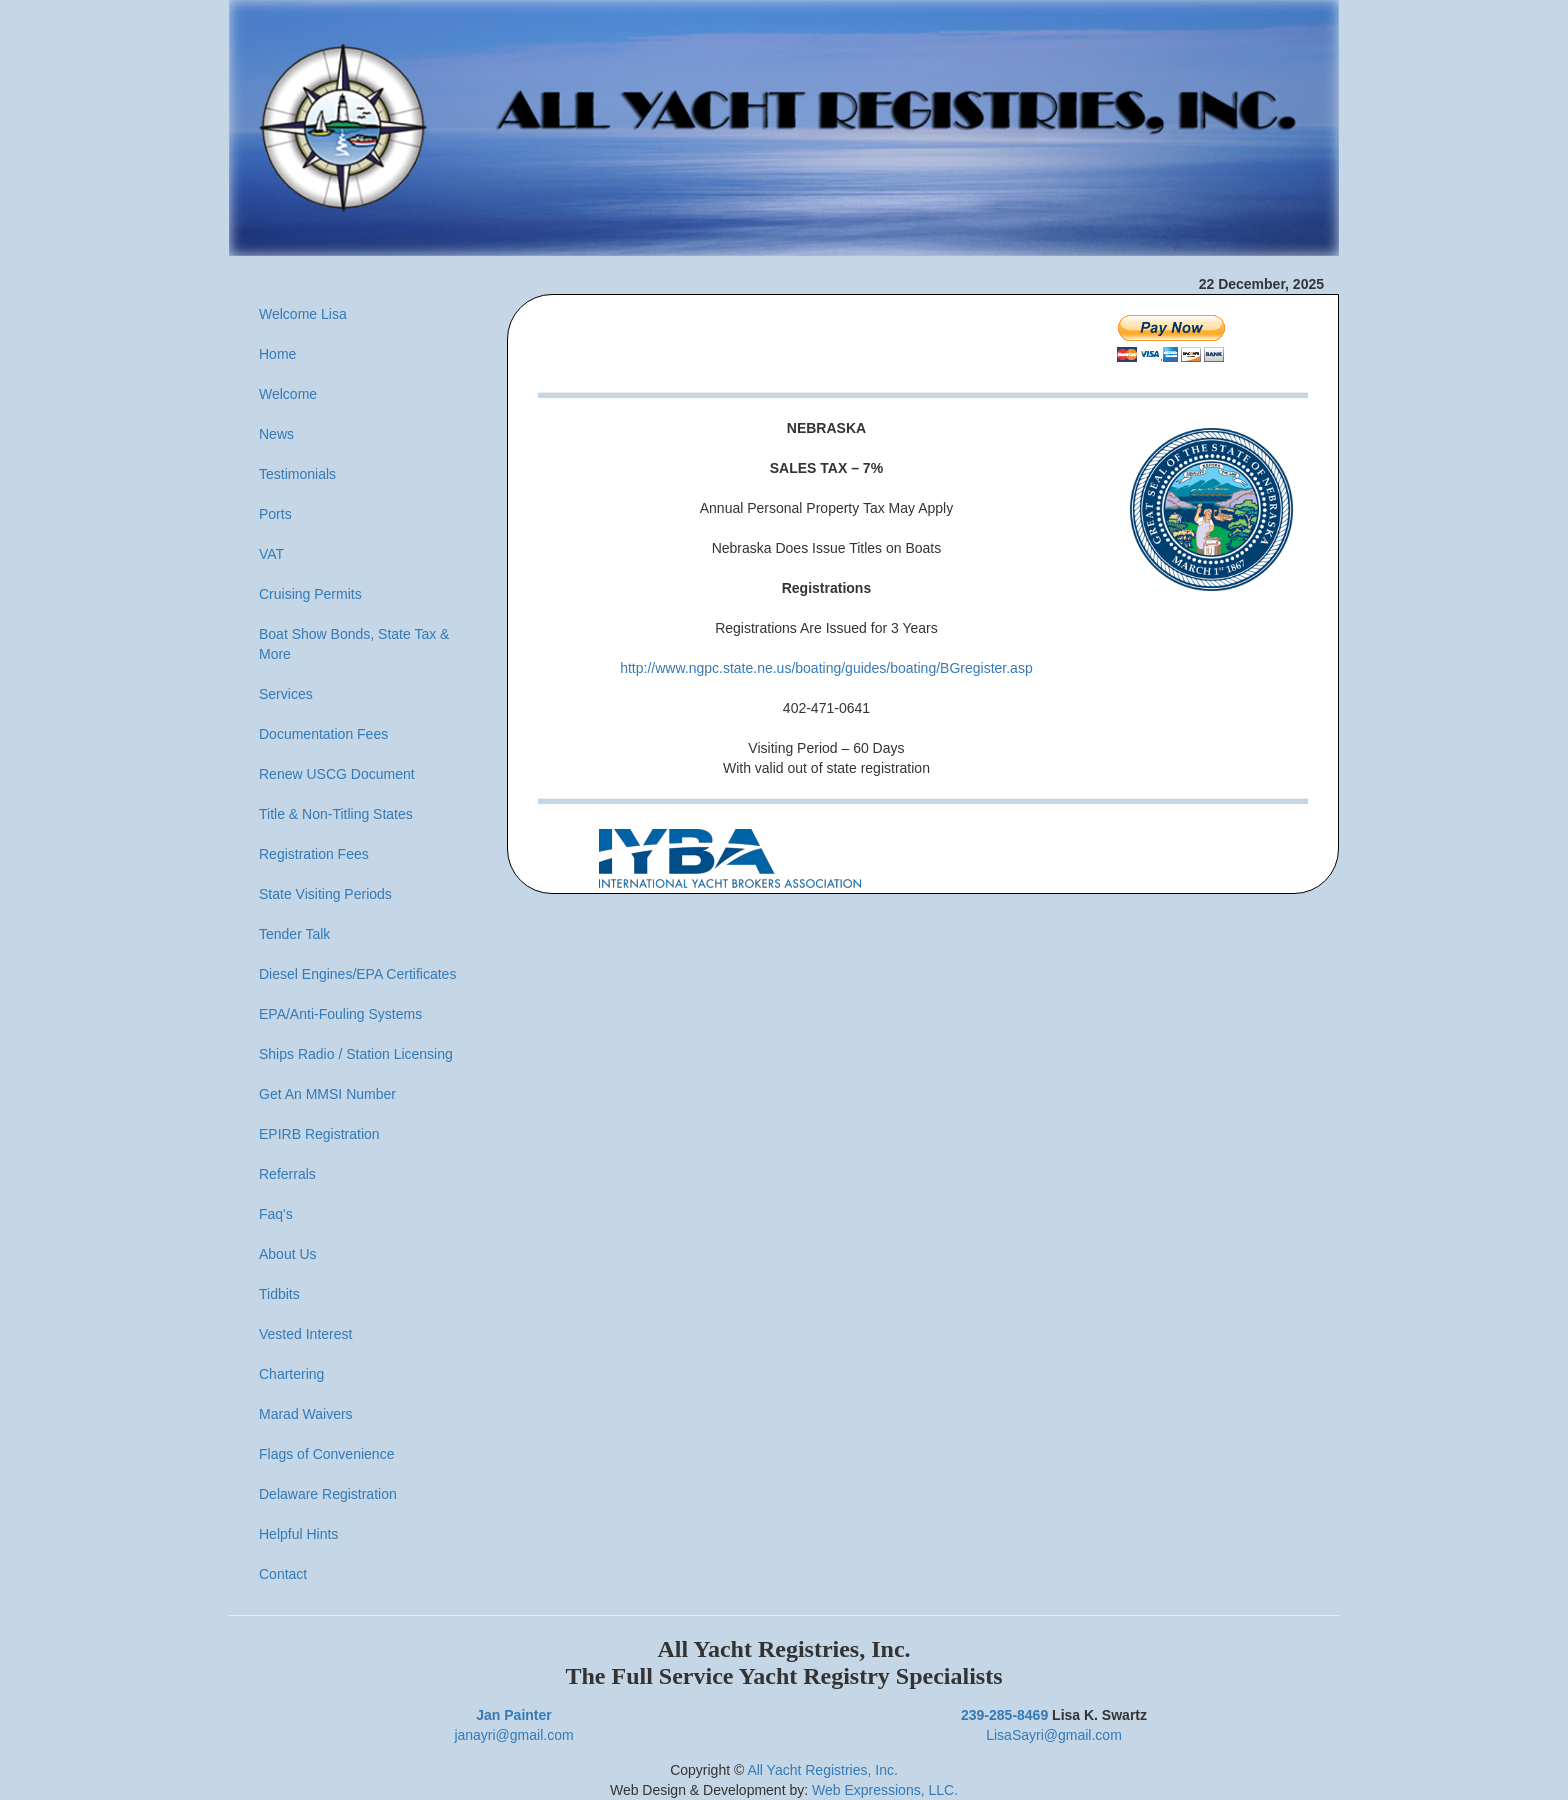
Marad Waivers (306, 1414)
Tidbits (279, 1294)
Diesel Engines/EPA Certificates (357, 974)
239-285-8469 (1004, 1715)
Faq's (276, 1214)
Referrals (287, 1174)
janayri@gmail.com (513, 1735)
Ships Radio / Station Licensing (356, 1054)
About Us (288, 1254)
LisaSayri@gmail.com (1054, 1735)
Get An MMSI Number (327, 1094)
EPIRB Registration (319, 1134)
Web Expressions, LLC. (885, 1790)
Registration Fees (314, 854)
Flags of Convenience (326, 1454)
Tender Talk (294, 934)
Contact (283, 1574)
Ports (275, 514)
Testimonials (297, 474)
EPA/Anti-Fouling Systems (340, 1014)
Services (286, 694)
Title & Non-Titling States (336, 814)
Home (277, 354)
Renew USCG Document (337, 774)
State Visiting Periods (325, 894)
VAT (271, 554)
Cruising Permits (310, 594)
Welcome (288, 394)
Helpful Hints (298, 1534)
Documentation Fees (323, 734)
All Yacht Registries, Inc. (822, 1770)
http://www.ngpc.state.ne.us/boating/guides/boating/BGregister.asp (826, 668)
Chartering (291, 1374)
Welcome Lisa (303, 314)
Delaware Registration (328, 1494)
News (276, 434)
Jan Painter (513, 1715)
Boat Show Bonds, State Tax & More (354, 644)
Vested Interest (305, 1334)
